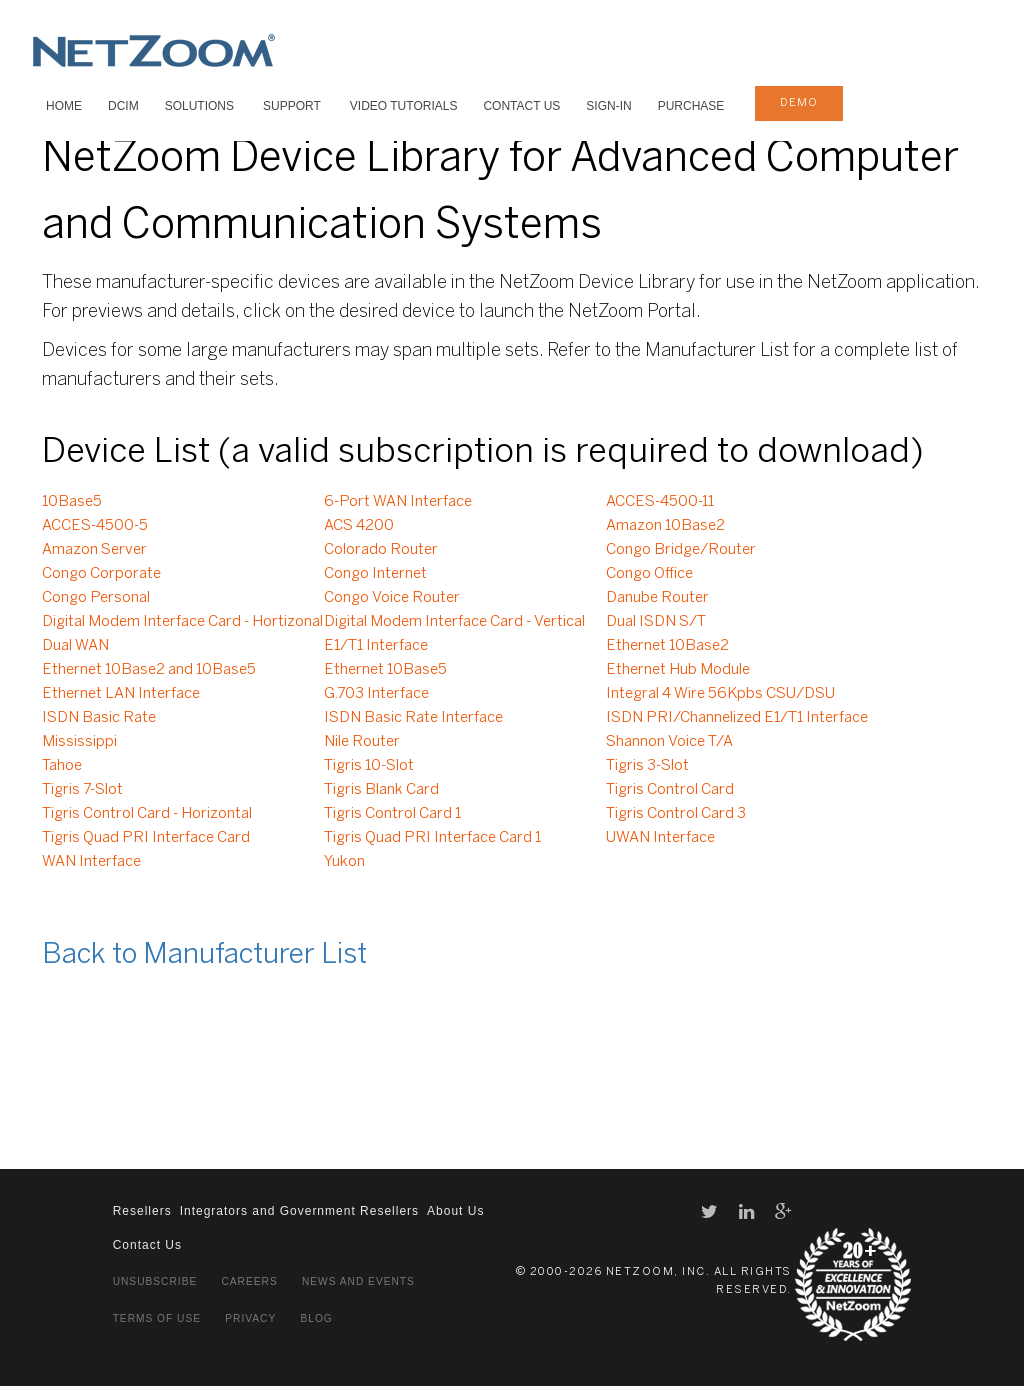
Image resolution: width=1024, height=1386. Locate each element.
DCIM (123, 106)
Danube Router (657, 598)
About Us (455, 1211)
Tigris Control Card (670, 790)
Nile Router (362, 742)
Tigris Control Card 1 (392, 814)
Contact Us (521, 106)
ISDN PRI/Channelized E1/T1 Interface (737, 718)
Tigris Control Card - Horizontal (147, 814)
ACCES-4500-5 (95, 526)
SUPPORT (292, 106)
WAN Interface (91, 862)
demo (799, 103)
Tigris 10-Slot (369, 766)
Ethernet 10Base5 (385, 670)
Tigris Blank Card (381, 790)
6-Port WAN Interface (398, 502)
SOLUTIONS (199, 106)
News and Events (358, 1281)
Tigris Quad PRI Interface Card (146, 838)
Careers (249, 1281)
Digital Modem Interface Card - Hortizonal (182, 622)
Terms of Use (157, 1318)
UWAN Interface (660, 838)
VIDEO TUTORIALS (404, 106)
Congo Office (649, 574)
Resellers (142, 1211)
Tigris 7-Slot (82, 790)
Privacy (250, 1318)
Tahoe (62, 766)
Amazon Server (94, 550)
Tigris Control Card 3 (676, 814)
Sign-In (608, 106)
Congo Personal (96, 598)
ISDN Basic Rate (99, 718)
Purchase (691, 106)
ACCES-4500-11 (660, 502)
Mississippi (79, 742)
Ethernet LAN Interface (121, 694)
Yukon (344, 862)
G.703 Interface (376, 694)
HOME (64, 106)
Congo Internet (375, 574)
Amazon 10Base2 (665, 526)
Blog (316, 1318)
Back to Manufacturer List (204, 955)
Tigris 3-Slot (647, 766)
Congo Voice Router (392, 598)
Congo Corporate (101, 574)
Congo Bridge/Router (681, 550)
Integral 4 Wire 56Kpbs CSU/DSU (720, 694)
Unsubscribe (155, 1281)
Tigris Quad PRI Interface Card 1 (432, 838)
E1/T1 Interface (376, 646)
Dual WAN (75, 646)
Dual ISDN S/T (656, 622)
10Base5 (72, 502)
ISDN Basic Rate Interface (413, 718)
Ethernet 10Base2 (667, 646)
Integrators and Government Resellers (299, 1211)
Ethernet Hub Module (678, 670)
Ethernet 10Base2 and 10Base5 (149, 670)
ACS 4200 (359, 526)
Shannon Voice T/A (669, 742)
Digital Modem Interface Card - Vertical (454, 622)
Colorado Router (381, 550)
